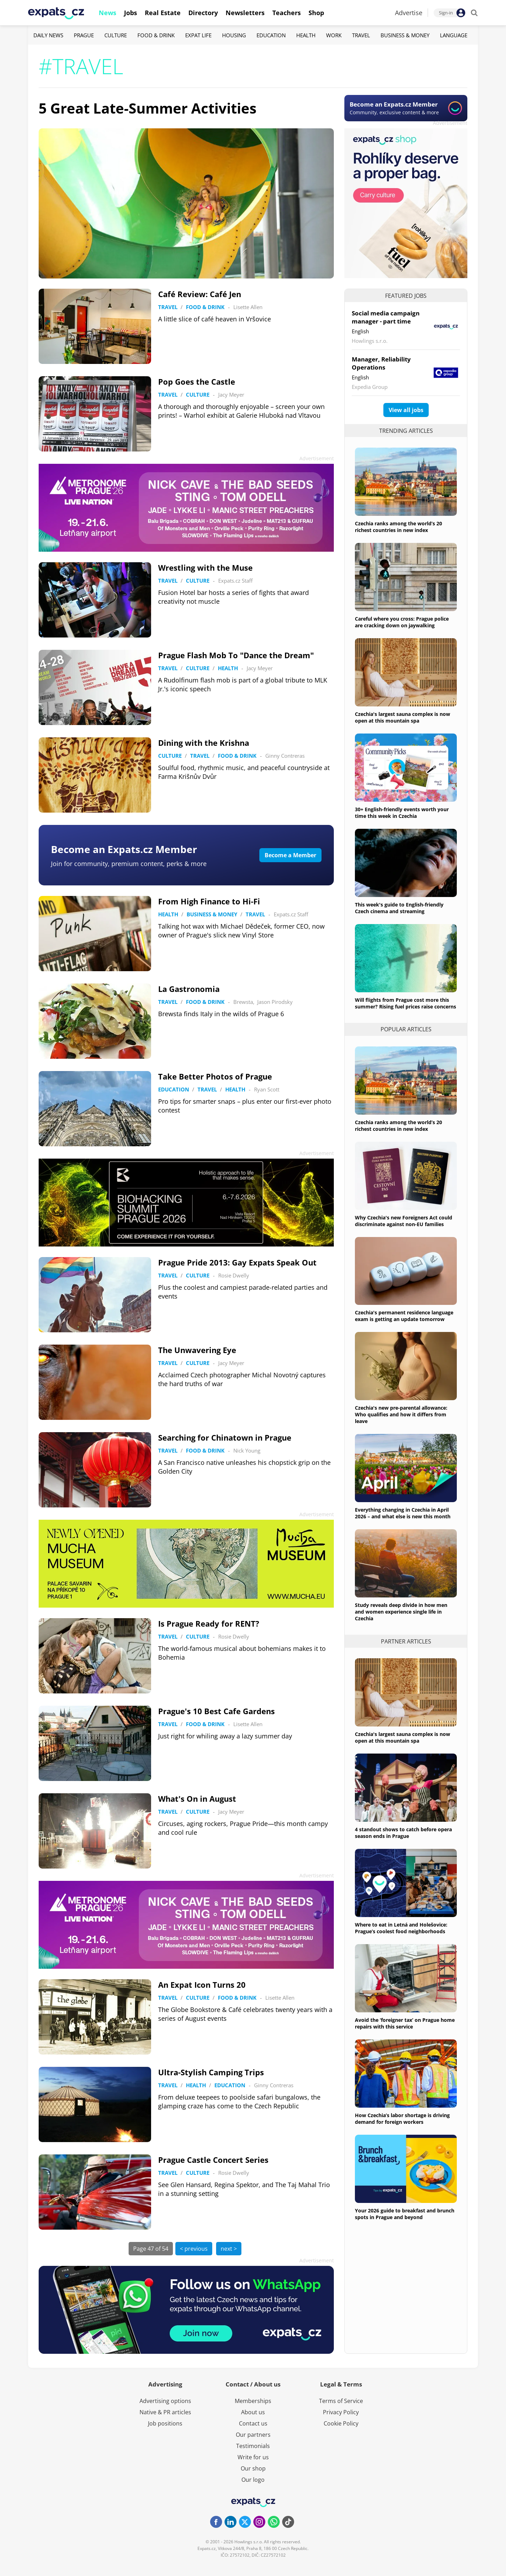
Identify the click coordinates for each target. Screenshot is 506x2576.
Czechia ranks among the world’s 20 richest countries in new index (398, 526)
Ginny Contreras (285, 755)
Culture (115, 35)
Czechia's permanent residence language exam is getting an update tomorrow (404, 1315)
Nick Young (246, 1450)
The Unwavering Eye (197, 1350)
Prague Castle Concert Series (213, 2159)
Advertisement (450, 123)
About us (253, 2412)
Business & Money (405, 35)
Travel (361, 35)
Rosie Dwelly (233, 1275)
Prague (84, 35)
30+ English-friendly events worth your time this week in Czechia (402, 812)
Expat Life (198, 35)
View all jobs (406, 410)
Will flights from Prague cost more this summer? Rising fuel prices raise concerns (405, 1003)
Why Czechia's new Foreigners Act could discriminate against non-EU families (403, 1221)
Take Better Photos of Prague (215, 1076)
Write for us (253, 2457)
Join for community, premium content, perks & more (129, 863)
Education (271, 35)
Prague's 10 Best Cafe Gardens (216, 1711)
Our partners (253, 2435)
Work (334, 35)
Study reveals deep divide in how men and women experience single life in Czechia (401, 1612)
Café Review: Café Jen (199, 294)
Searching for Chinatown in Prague (224, 1437)
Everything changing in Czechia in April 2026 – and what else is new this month (402, 1513)
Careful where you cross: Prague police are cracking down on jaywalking (402, 622)
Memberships (253, 2401)
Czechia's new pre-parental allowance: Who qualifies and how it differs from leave (401, 1414)
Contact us (253, 2423)
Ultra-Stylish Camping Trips (211, 2072)
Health (306, 35)
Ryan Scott (266, 1089)
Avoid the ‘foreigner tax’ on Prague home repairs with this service (405, 2023)
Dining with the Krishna (203, 742)
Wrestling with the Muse (205, 567)
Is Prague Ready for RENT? (208, 1623)
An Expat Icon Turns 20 (202, 1984)
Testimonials (253, 2446)
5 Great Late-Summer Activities (148, 108)
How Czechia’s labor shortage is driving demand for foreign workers (402, 2118)
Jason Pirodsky (275, 1001)
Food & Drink (156, 35)
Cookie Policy (341, 2423)
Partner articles (406, 1641)
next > (229, 2249)
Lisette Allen (247, 306)
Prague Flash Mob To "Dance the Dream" (236, 655)
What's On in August (197, 1798)
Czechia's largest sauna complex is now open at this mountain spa (402, 717)
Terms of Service (341, 2401)
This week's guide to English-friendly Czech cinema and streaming (399, 908)
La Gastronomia (189, 988)
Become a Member (290, 855)
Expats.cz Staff (235, 580)
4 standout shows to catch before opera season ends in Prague (403, 1832)
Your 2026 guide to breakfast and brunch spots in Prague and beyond (404, 2214)
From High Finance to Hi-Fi (209, 901)
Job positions (165, 2423)
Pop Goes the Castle (196, 381)
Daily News (48, 35)
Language (453, 35)
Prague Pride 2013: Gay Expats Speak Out (237, 1262)
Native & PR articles (165, 2412)
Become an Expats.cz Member (124, 849)
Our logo (253, 2480)
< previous (194, 2249)
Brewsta (243, 1001)
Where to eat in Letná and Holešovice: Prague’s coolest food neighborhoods (401, 1928)
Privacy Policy (341, 2412)
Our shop (253, 2468)
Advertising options (165, 2401)
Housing (234, 35)
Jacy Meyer (231, 394)
